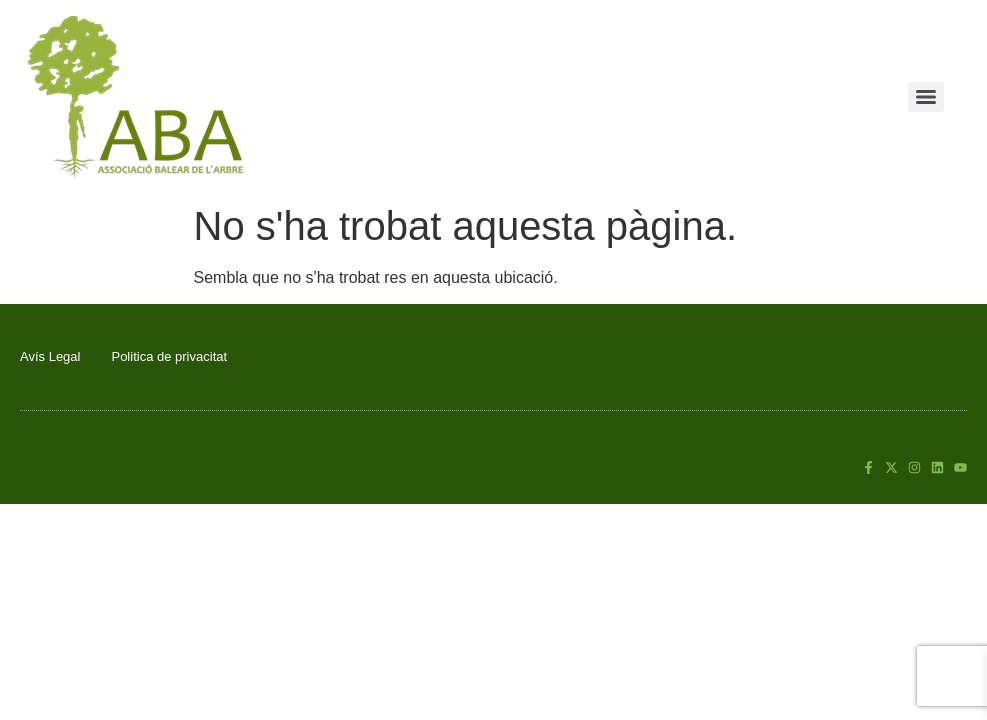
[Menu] (926, 97)
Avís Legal (50, 356)
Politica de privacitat (169, 356)
